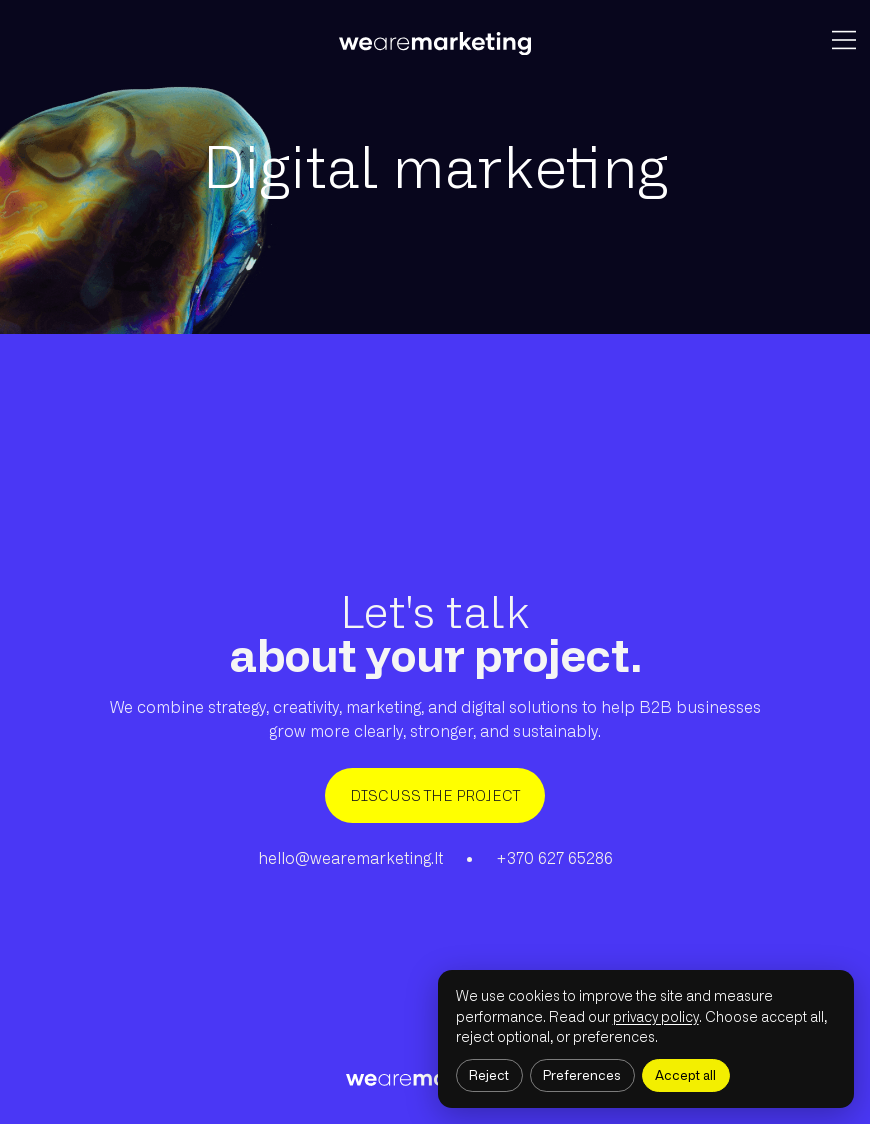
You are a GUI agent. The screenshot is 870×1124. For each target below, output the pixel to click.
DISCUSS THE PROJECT (435, 795)
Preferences (582, 1075)
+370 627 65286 (554, 858)
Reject (489, 1075)
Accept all (685, 1075)
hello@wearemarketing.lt (350, 858)
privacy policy (656, 1017)
